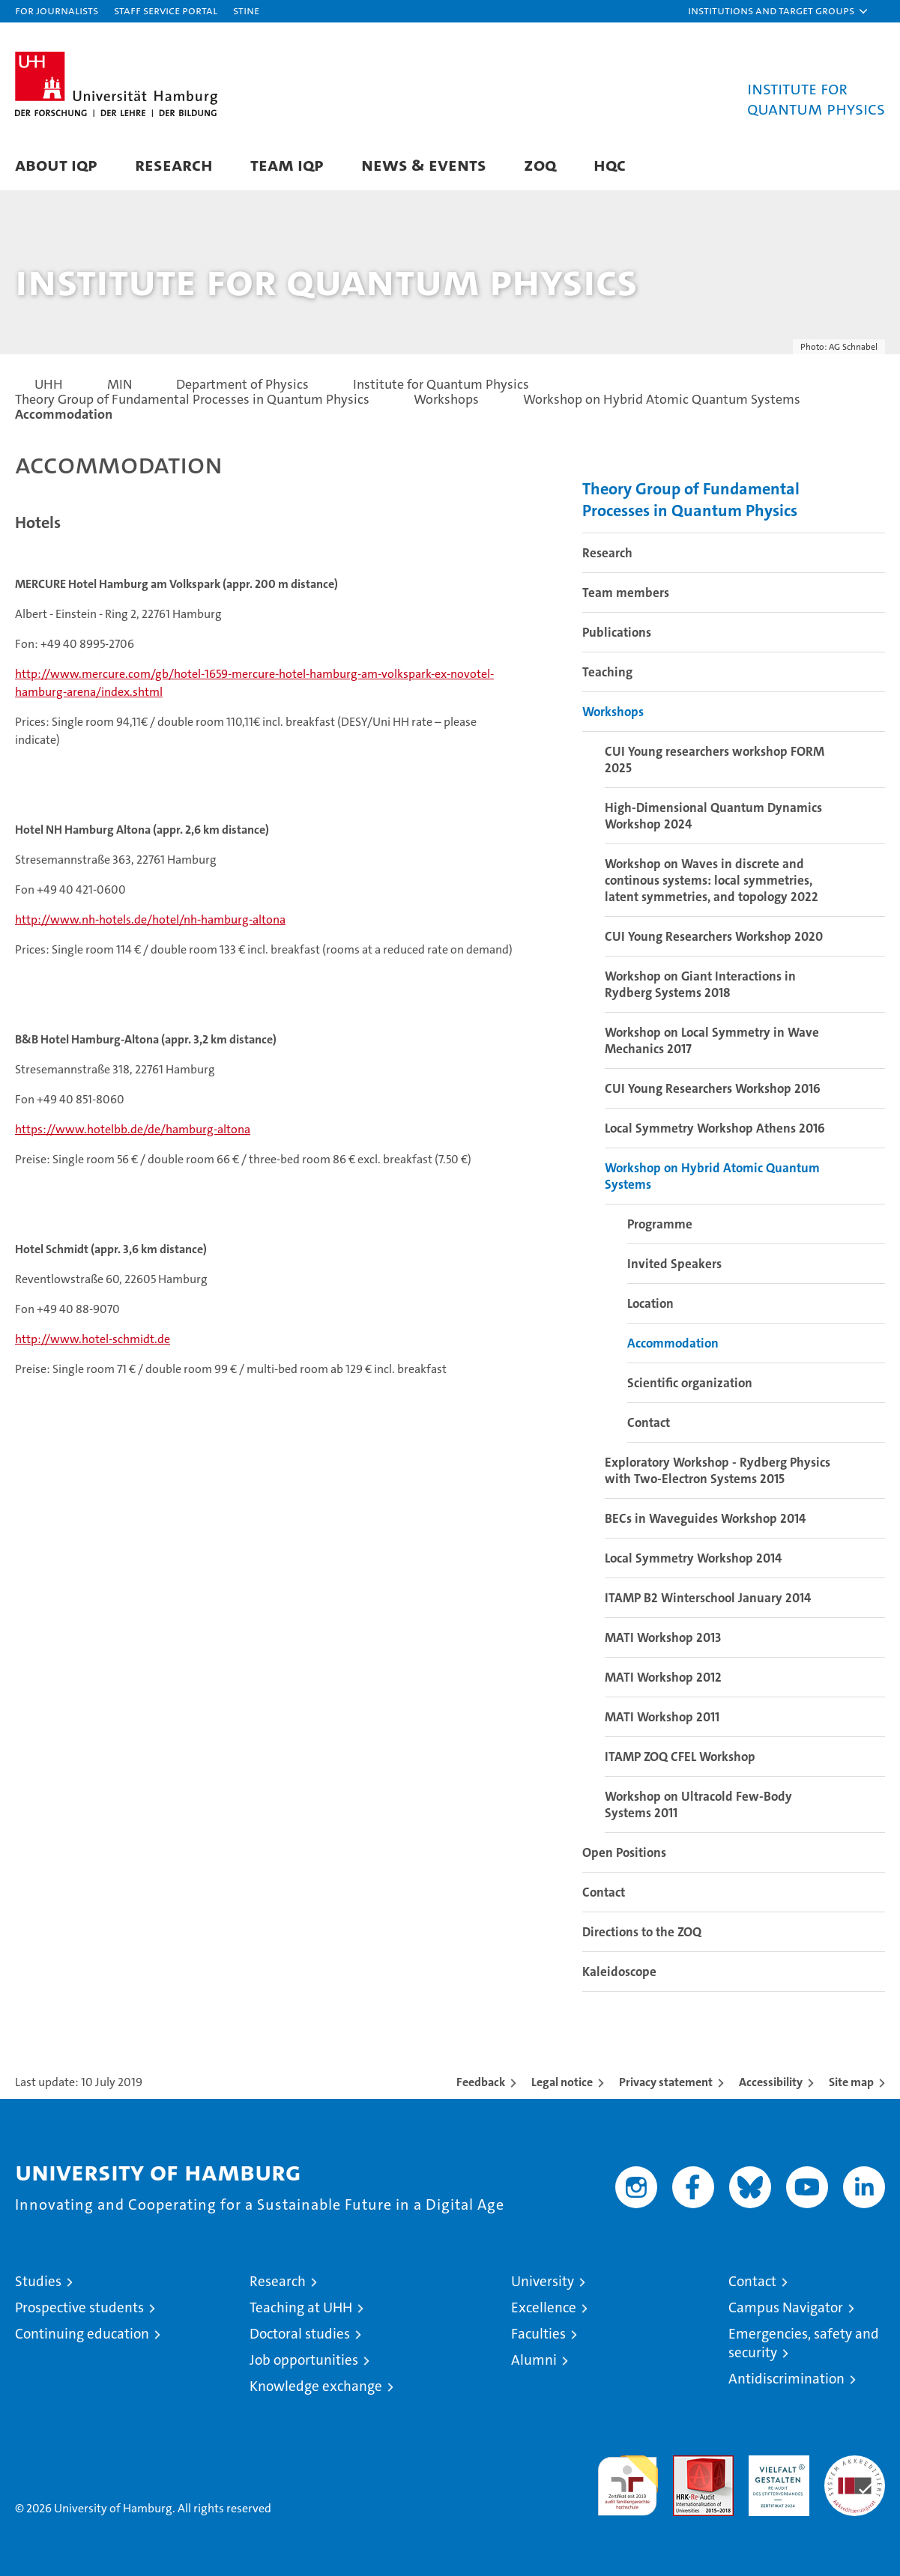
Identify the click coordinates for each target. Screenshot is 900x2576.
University (542, 2281)
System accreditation (854, 2471)
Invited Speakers (674, 1263)
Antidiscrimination (786, 2378)
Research (174, 164)
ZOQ (540, 164)
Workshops (613, 711)
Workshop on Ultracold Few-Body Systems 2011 (698, 1804)
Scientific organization (689, 1383)
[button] (778, 11)
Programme (659, 1224)
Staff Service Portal (165, 10)
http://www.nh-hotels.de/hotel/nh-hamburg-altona (150, 919)
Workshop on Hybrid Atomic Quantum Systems (712, 1176)
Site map (851, 2082)
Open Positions (624, 1852)
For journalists (56, 10)
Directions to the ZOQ (641, 1932)
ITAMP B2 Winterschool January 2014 (708, 1597)
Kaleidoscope (619, 1971)
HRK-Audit (775, 2463)
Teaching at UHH (301, 2307)
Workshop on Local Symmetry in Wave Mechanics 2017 (712, 1040)
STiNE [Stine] (246, 10)
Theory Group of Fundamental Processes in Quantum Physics (691, 499)
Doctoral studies (300, 2333)
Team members (625, 592)
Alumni (534, 2360)
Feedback (480, 2082)
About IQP (56, 164)
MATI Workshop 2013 (663, 1637)
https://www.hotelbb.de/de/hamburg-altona (132, 1129)
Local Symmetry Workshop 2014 (693, 1558)
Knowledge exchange (316, 2386)
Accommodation (673, 1343)
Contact (648, 1422)
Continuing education (82, 2333)
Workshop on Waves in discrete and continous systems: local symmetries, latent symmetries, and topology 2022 (711, 880)
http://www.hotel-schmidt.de (92, 1339)
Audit (687, 2463)
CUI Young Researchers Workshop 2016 (713, 1088)
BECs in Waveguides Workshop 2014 (705, 1518)
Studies (38, 2281)
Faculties (538, 2333)
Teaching (607, 672)
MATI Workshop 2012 (663, 1677)
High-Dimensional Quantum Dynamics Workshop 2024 (713, 815)
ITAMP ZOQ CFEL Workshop (680, 1756)
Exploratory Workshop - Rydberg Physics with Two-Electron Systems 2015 (717, 1470)
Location (650, 1303)
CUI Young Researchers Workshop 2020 (714, 936)
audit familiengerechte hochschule (627, 2479)
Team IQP (287, 164)
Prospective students (79, 2307)
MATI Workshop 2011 (662, 1717)
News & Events (423, 164)
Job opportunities (304, 2360)
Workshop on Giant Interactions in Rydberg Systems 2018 (700, 984)
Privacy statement (666, 2082)
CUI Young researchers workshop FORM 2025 (714, 759)
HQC (610, 164)
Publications (616, 632)
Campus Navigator (785, 2307)
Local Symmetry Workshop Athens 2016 (715, 1128)
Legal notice (562, 2082)
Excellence (543, 2307)
